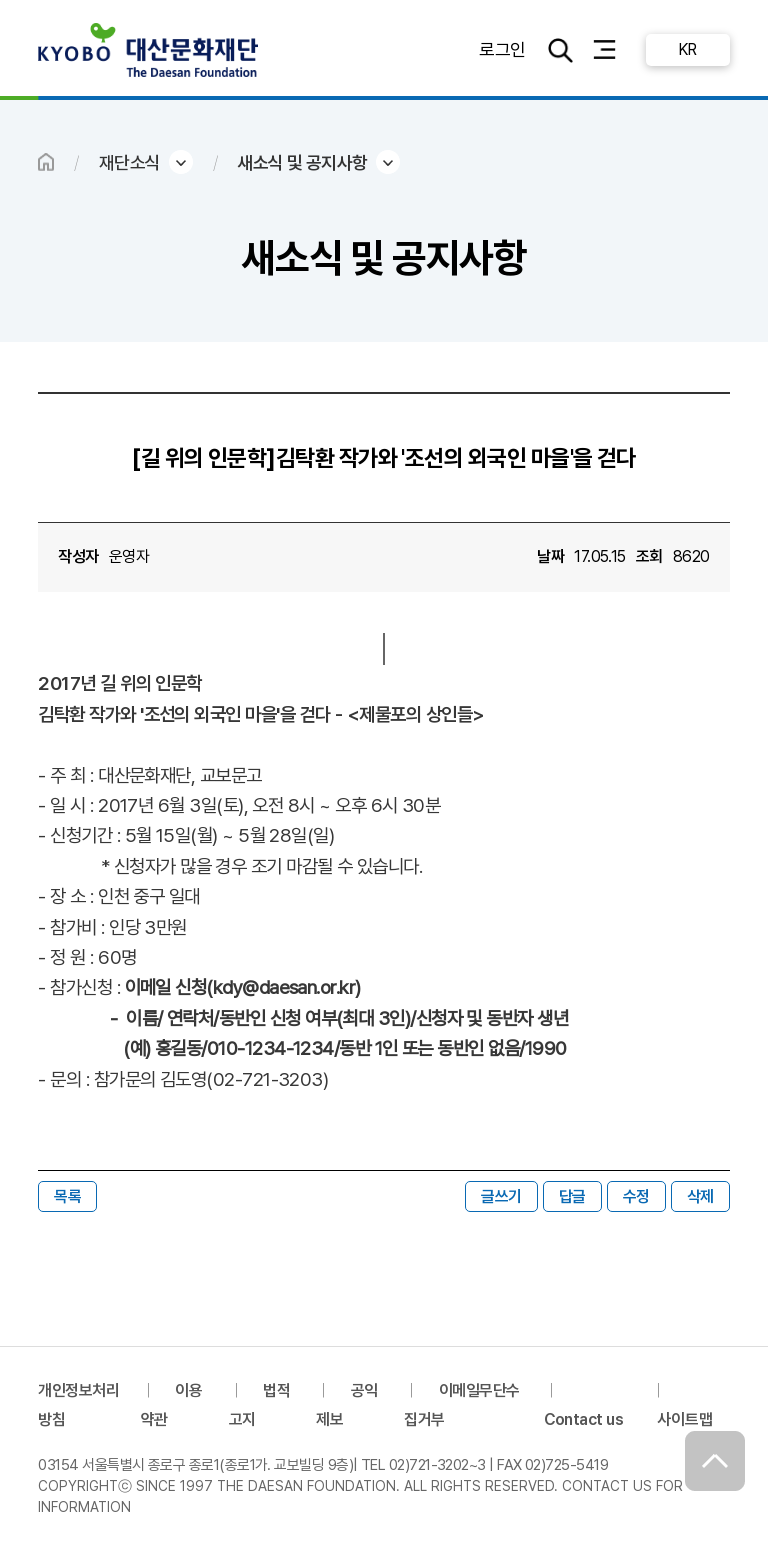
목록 (67, 1196)
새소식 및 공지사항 (302, 162)
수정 (636, 1196)
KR (687, 49)
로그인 (502, 49)
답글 (572, 1196)
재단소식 (130, 162)
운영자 (129, 556)
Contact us (584, 1419)
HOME (46, 162)
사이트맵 (685, 1419)
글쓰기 (501, 1196)
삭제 (700, 1196)
